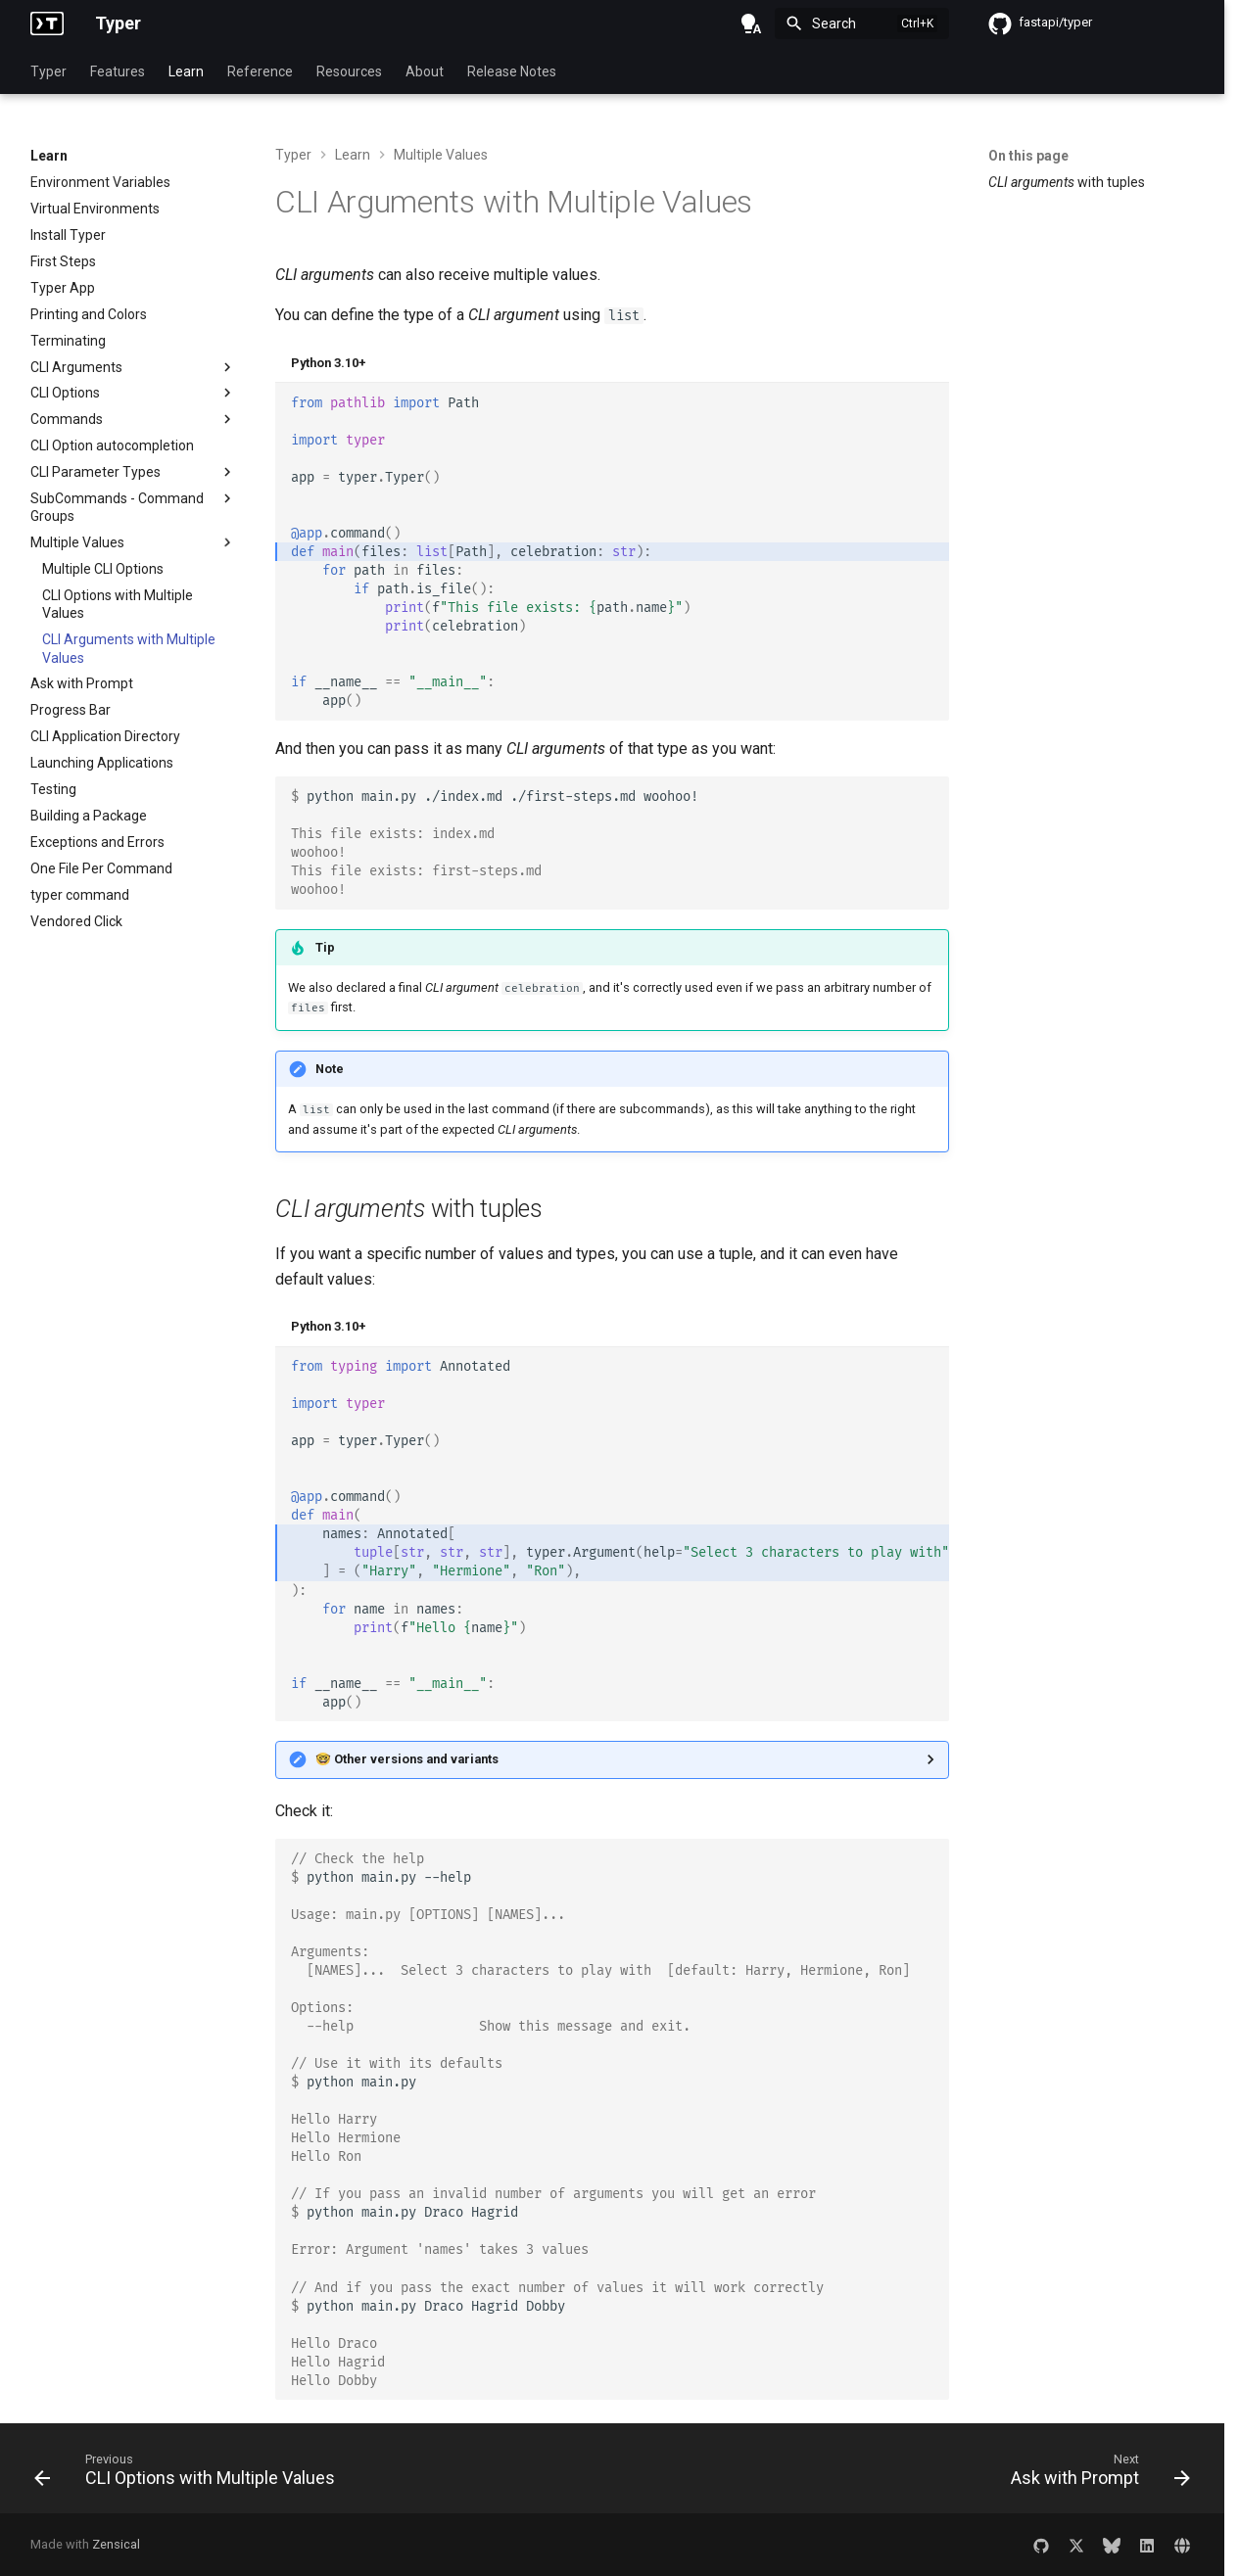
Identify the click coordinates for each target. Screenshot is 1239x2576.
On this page (1028, 156)
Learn (186, 71)
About (424, 71)
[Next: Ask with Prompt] (1095, 2474)
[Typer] (47, 23)
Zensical (116, 2544)
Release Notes (511, 71)
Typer (48, 71)
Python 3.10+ (328, 362)
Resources (349, 71)
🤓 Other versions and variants (407, 1759)
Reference (260, 71)
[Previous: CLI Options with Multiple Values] (189, 2474)
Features (117, 71)
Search (834, 23)
